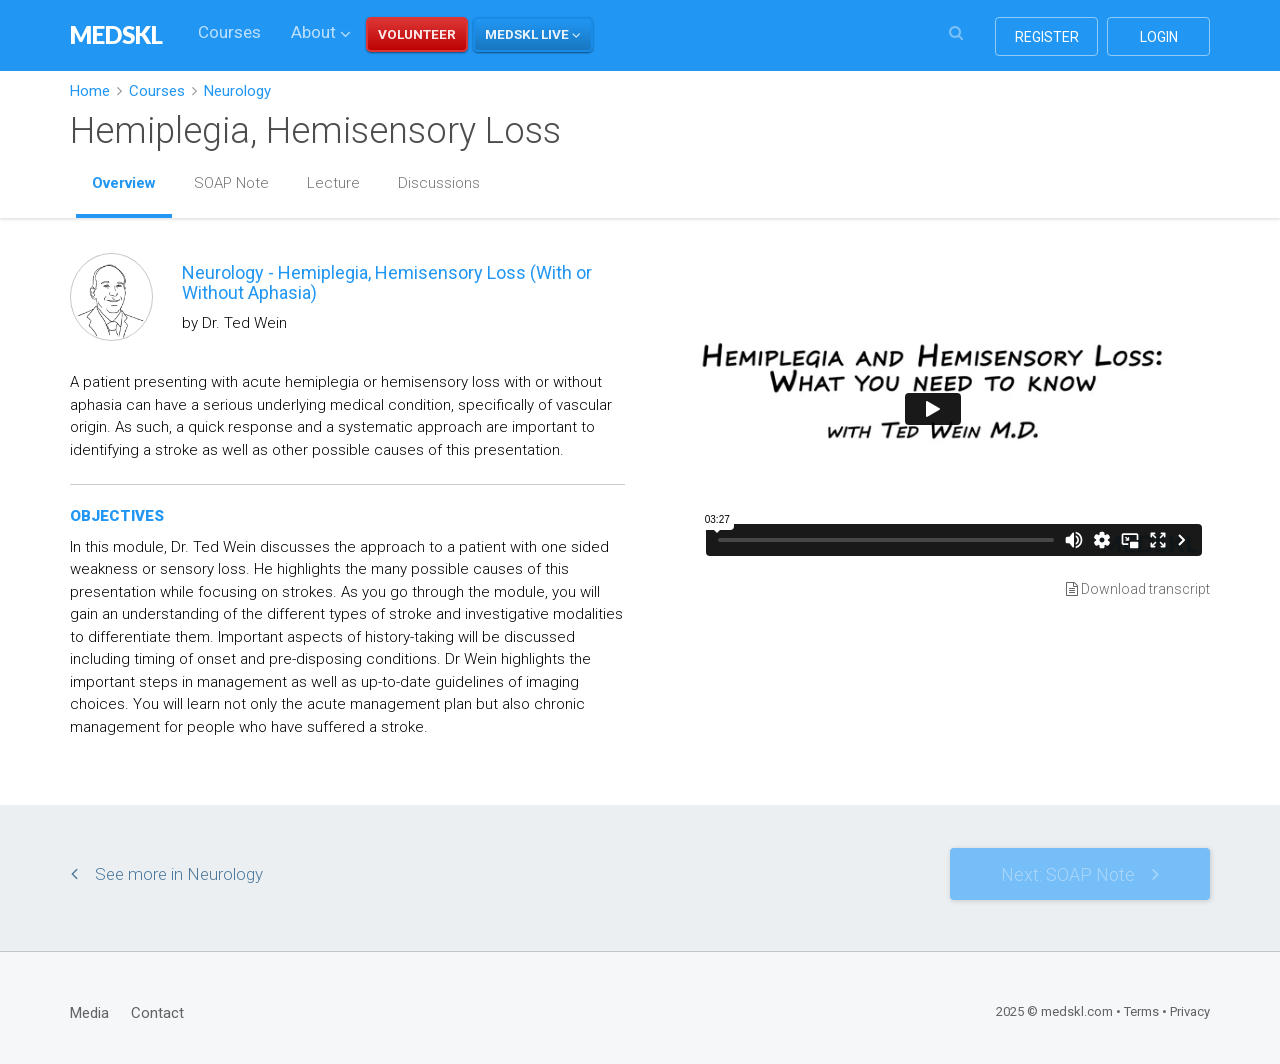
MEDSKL (116, 34)
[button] (533, 34)
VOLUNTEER (417, 34)
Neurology (237, 91)
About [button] (321, 32)
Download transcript (1138, 589)
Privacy (1190, 1011)
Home (90, 91)
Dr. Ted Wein (244, 323)
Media (89, 1013)
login (1159, 37)
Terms (1141, 1011)
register (1047, 37)
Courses (229, 32)
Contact (157, 1013)
